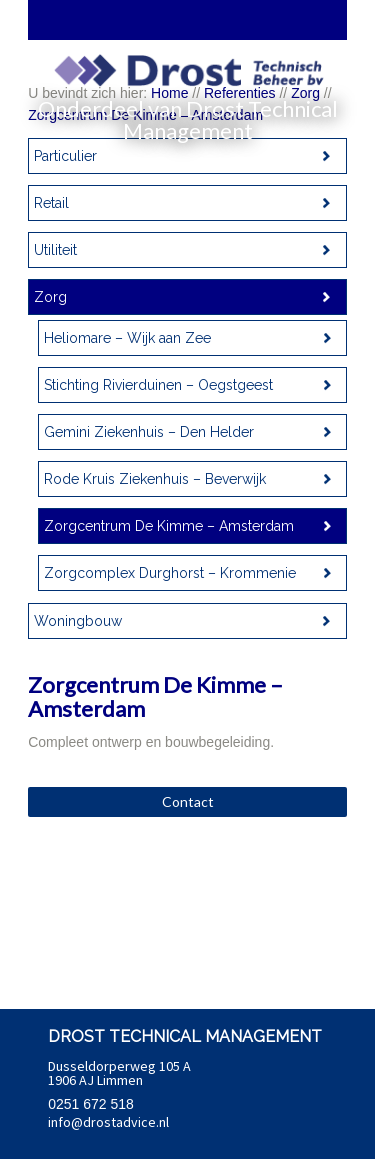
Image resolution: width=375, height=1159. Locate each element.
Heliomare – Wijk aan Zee (127, 338)
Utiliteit (55, 250)
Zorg (50, 297)
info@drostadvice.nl (108, 1122)
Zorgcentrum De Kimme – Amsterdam (169, 526)
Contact (188, 801)
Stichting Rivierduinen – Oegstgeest (158, 385)
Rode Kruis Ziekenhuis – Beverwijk (155, 479)
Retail (51, 203)
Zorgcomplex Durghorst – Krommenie (170, 573)
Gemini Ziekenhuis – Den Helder (149, 432)
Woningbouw (78, 621)
